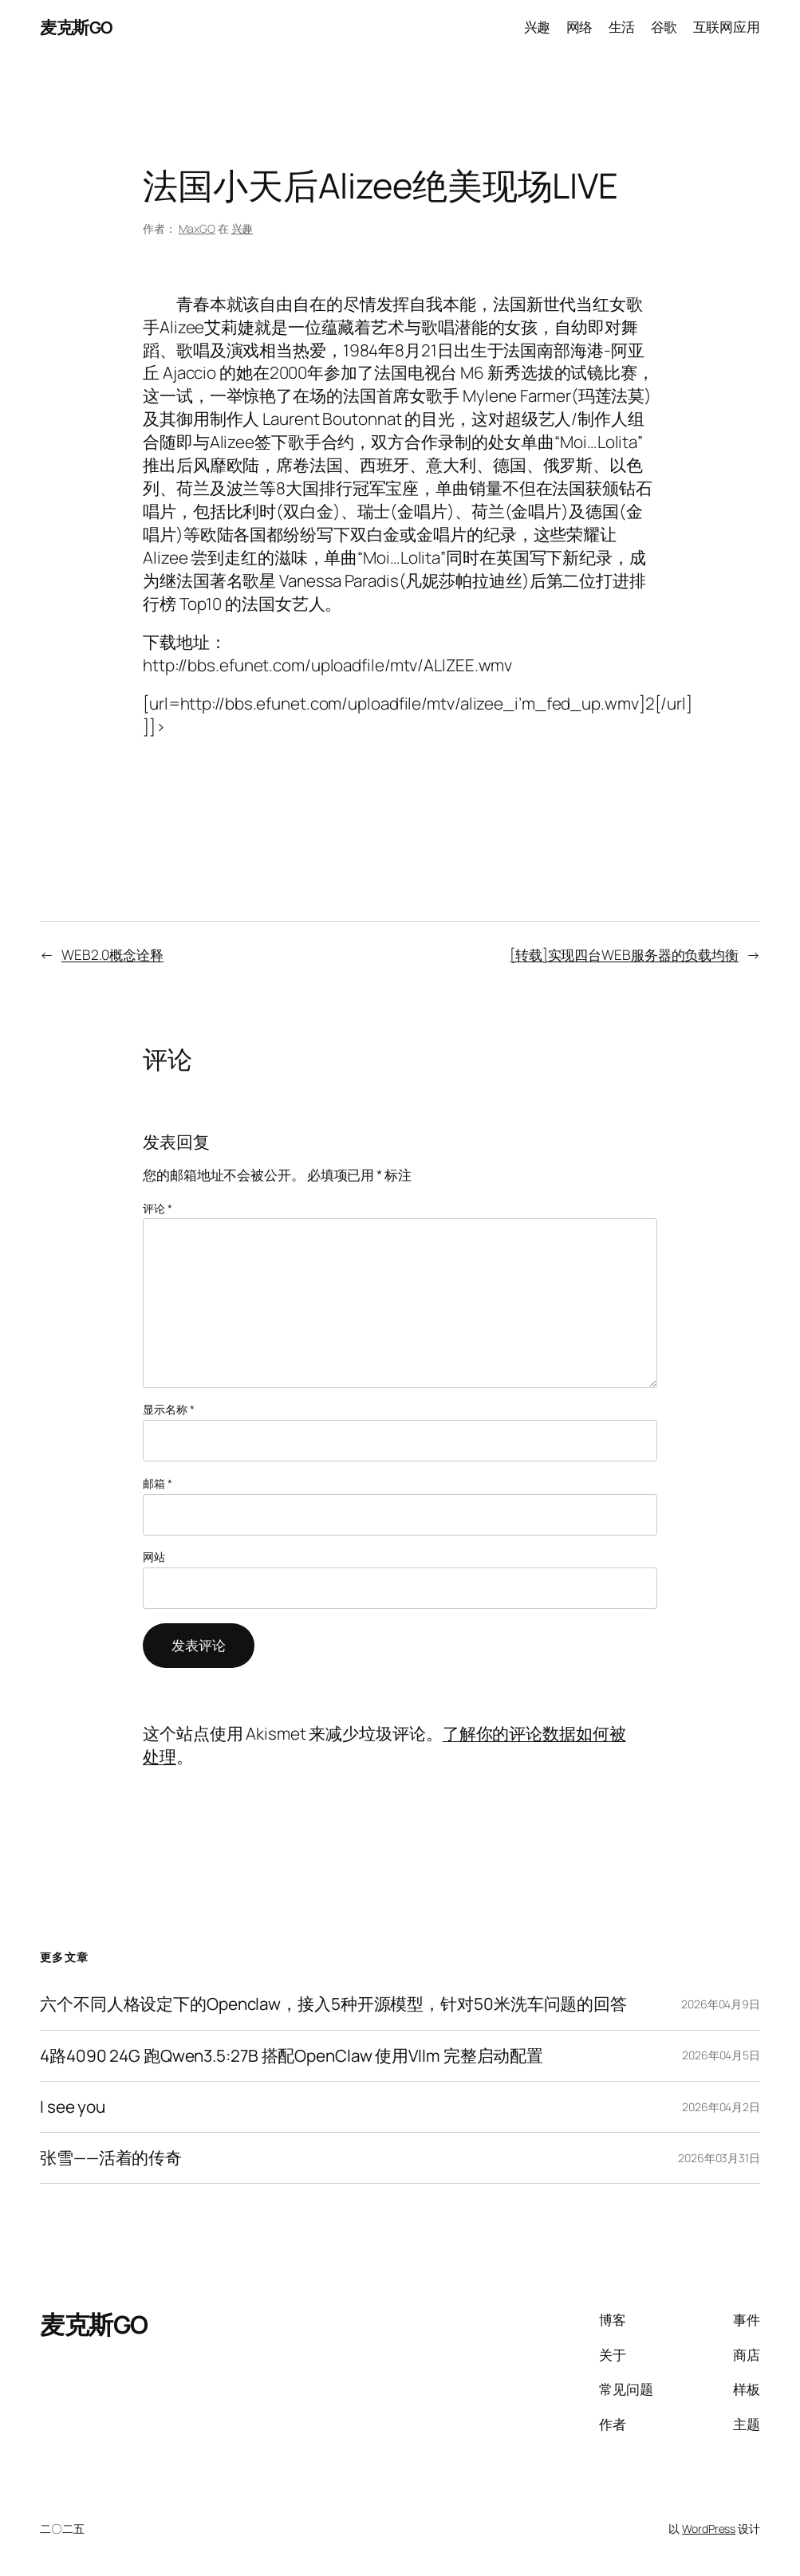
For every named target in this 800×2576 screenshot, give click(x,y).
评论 (157, 1208)
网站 (154, 1556)
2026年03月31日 (719, 2157)
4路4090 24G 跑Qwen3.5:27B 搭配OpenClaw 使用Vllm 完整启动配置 (291, 2056)
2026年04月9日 (720, 2004)
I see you (72, 2107)
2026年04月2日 (721, 2106)
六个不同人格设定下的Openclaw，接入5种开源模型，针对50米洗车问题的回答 (333, 2004)
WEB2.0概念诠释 (112, 955)
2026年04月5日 (721, 2055)
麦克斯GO (76, 27)
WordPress (708, 2528)
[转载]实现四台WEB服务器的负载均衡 (624, 955)
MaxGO (197, 228)
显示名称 (168, 1409)
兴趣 (242, 228)
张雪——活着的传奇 (111, 2158)
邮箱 (157, 1483)
